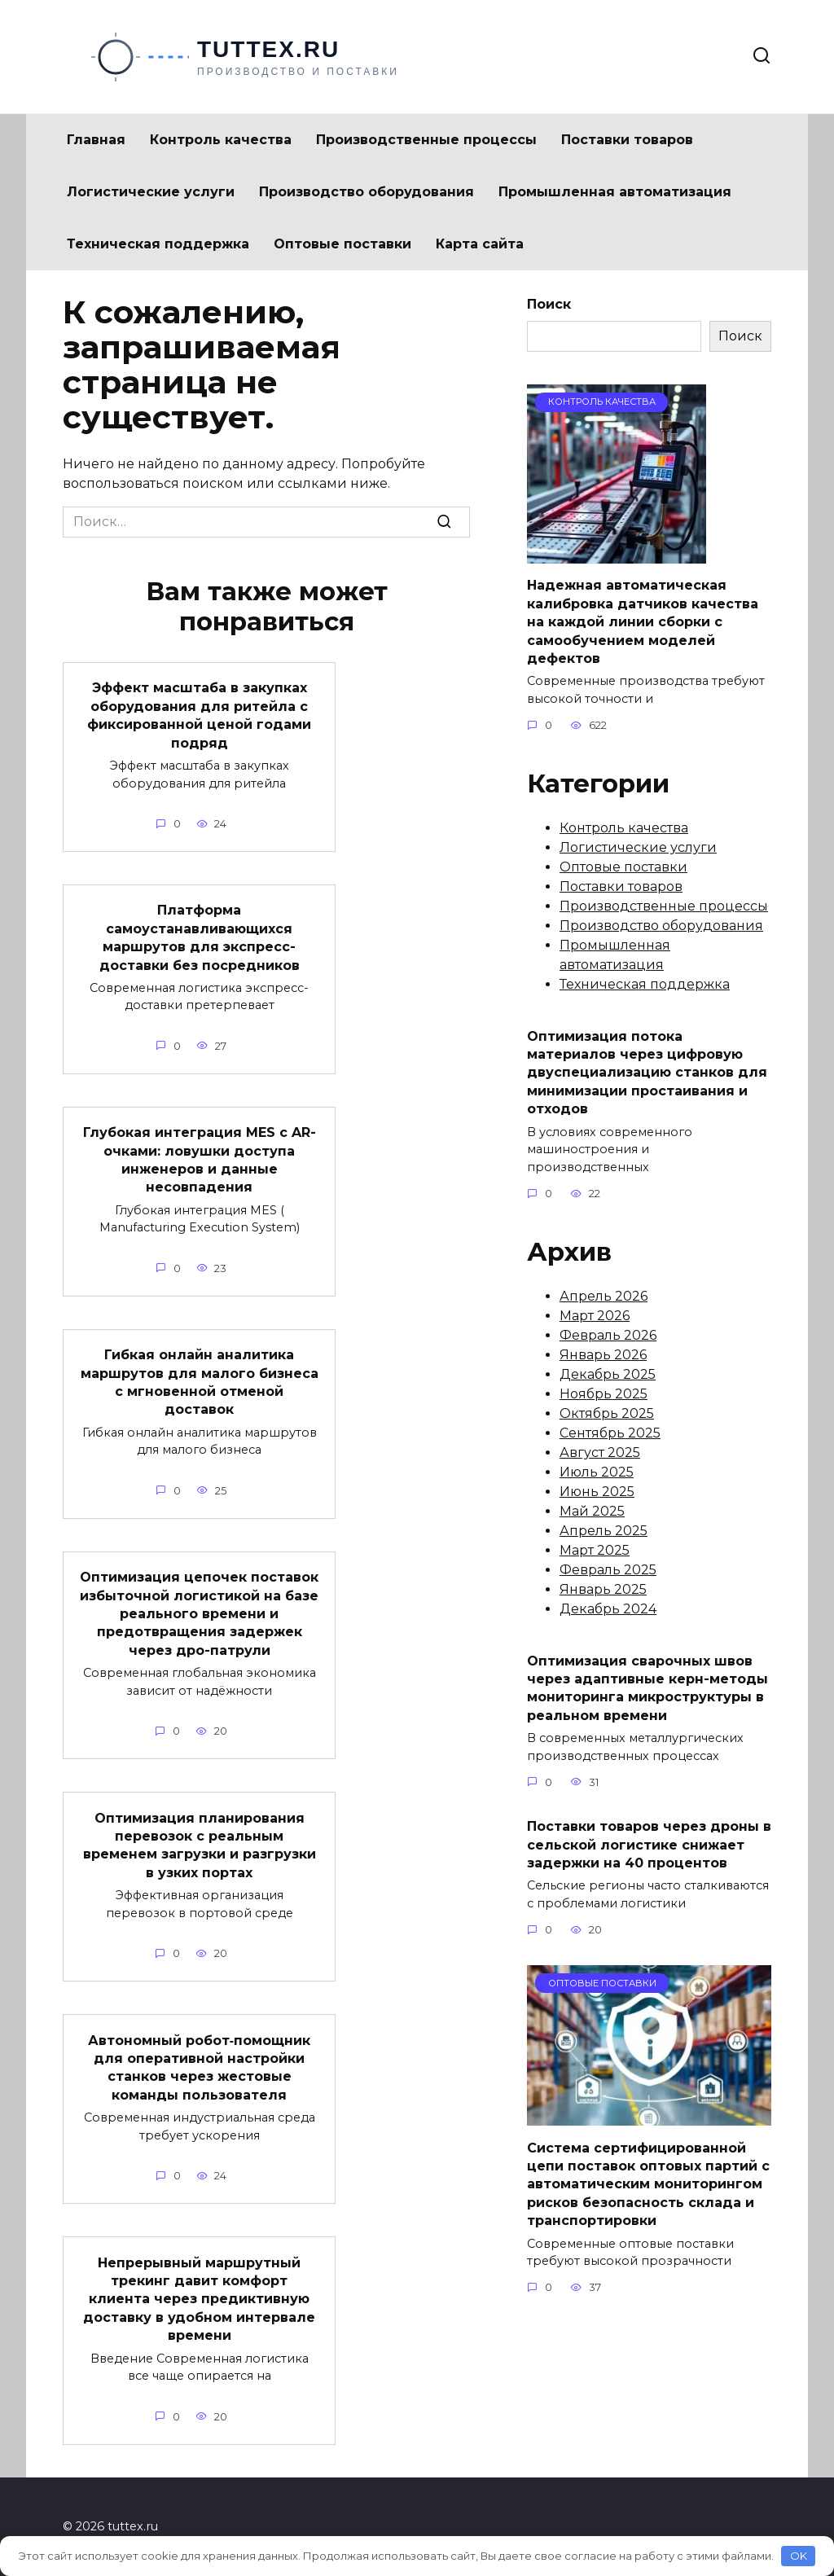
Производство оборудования (366, 192)
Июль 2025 (597, 1472)
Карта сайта (480, 244)
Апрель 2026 (603, 1296)
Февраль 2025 (608, 1570)
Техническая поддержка (158, 244)
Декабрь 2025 (608, 1374)
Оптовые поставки (342, 244)
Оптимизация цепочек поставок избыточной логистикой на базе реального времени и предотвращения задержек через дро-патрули (199, 1613)
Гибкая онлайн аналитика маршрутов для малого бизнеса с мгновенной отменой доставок (199, 1382)
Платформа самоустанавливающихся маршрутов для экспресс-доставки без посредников (199, 937)
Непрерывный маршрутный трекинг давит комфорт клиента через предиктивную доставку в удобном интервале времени (199, 2298)
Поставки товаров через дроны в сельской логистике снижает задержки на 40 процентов (649, 1845)
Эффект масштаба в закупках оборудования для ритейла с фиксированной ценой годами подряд (199, 715)
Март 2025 (595, 1550)
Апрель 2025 (603, 1530)
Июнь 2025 (597, 1491)
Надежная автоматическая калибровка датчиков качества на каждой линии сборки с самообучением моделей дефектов (642, 621)
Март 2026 (595, 1315)
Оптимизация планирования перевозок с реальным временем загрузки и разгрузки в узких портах (199, 1845)
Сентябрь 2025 (610, 1433)
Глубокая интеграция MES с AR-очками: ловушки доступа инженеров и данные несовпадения (199, 1160)
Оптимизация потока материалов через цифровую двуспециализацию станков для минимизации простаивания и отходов (647, 1072)
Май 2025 (592, 1511)
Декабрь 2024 (608, 1609)
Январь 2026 (603, 1355)
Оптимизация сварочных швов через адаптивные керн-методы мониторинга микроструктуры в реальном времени (647, 1687)
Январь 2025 (603, 1589)
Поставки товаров (627, 139)
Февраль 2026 (608, 1335)
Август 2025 (600, 1452)
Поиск (549, 304)
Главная (96, 139)
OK (798, 2555)
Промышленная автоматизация (614, 192)
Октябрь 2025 (607, 1413)
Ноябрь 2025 (603, 1394)
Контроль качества (221, 139)
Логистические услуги (151, 192)
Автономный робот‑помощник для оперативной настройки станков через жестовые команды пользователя (199, 2067)
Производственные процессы (426, 139)
